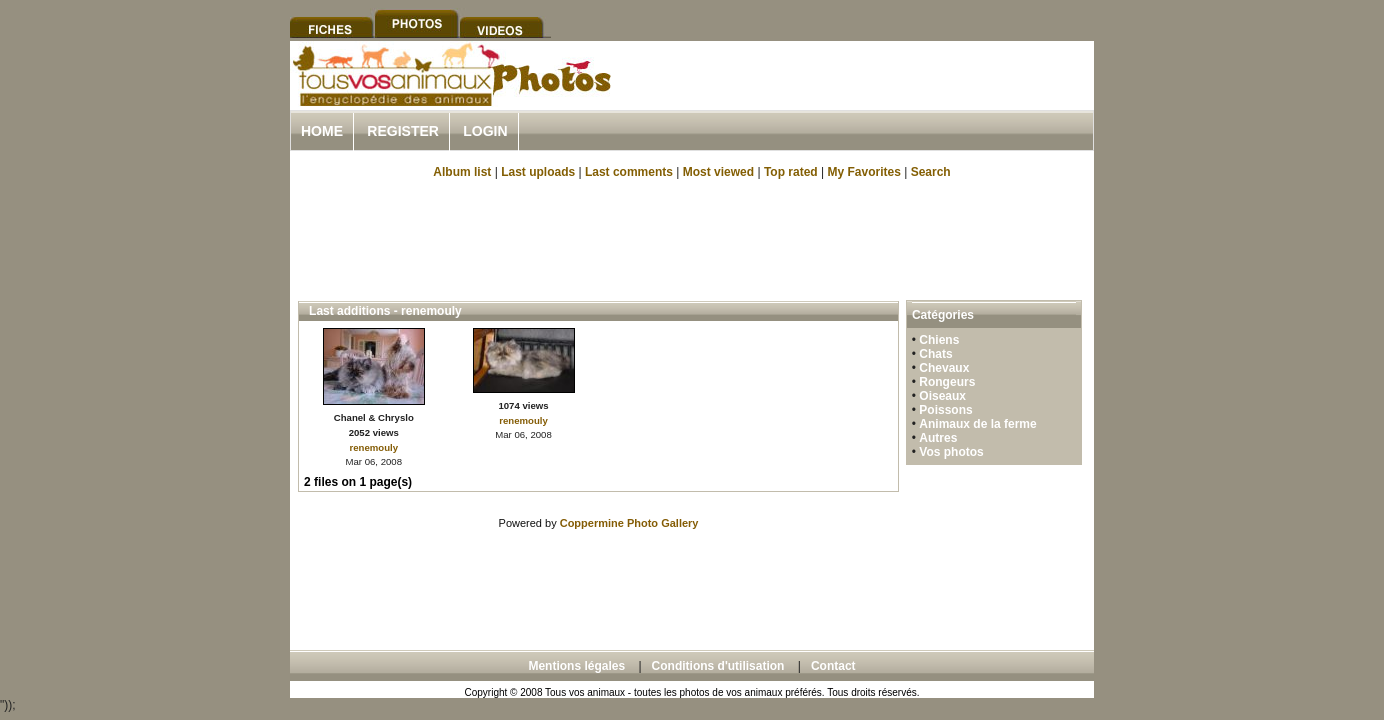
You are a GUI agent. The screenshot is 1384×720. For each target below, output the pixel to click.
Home (322, 131)
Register (403, 131)
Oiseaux (942, 396)
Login (485, 131)
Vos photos (951, 452)
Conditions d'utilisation (718, 666)
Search (931, 172)
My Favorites (864, 172)
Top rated (791, 172)
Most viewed (718, 172)
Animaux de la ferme (977, 424)
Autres (938, 438)
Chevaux (944, 368)
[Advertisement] (860, 98)
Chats (935, 354)
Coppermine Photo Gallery (629, 523)
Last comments (629, 172)
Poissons (945, 410)
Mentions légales (576, 666)
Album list (462, 172)
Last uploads (538, 172)
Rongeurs (947, 382)
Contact (833, 666)
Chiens (939, 340)
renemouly (374, 447)
